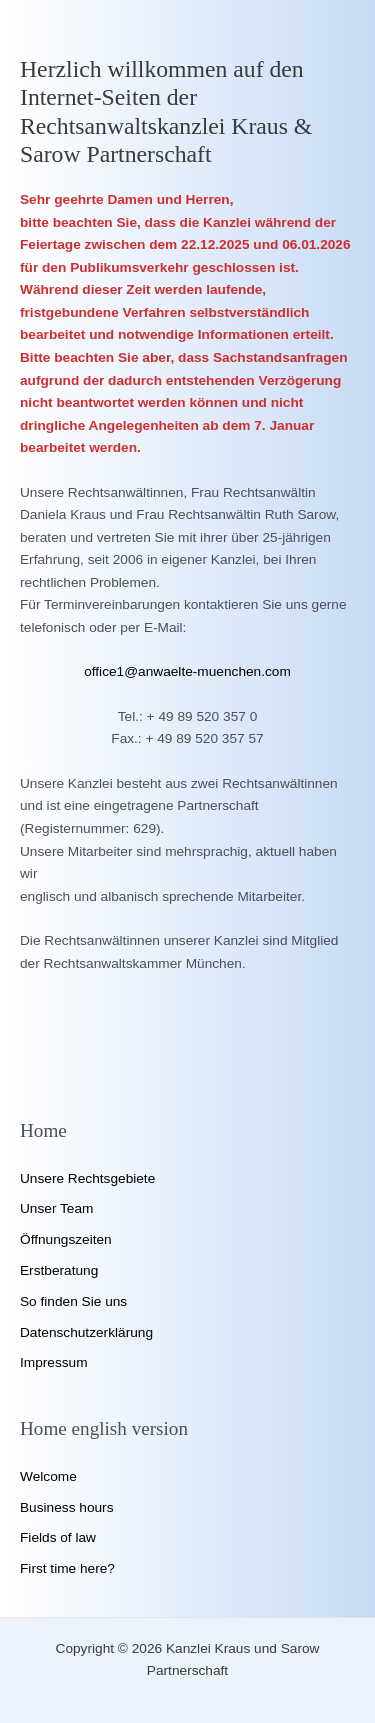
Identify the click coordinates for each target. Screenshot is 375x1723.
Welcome (48, 1476)
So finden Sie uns (73, 1301)
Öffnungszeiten (66, 1239)
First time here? (67, 1568)
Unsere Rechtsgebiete (87, 1178)
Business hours (66, 1507)
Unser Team (56, 1208)
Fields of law (58, 1537)
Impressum (54, 1362)
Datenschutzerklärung (86, 1332)
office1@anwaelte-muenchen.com (187, 671)
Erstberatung (59, 1270)
